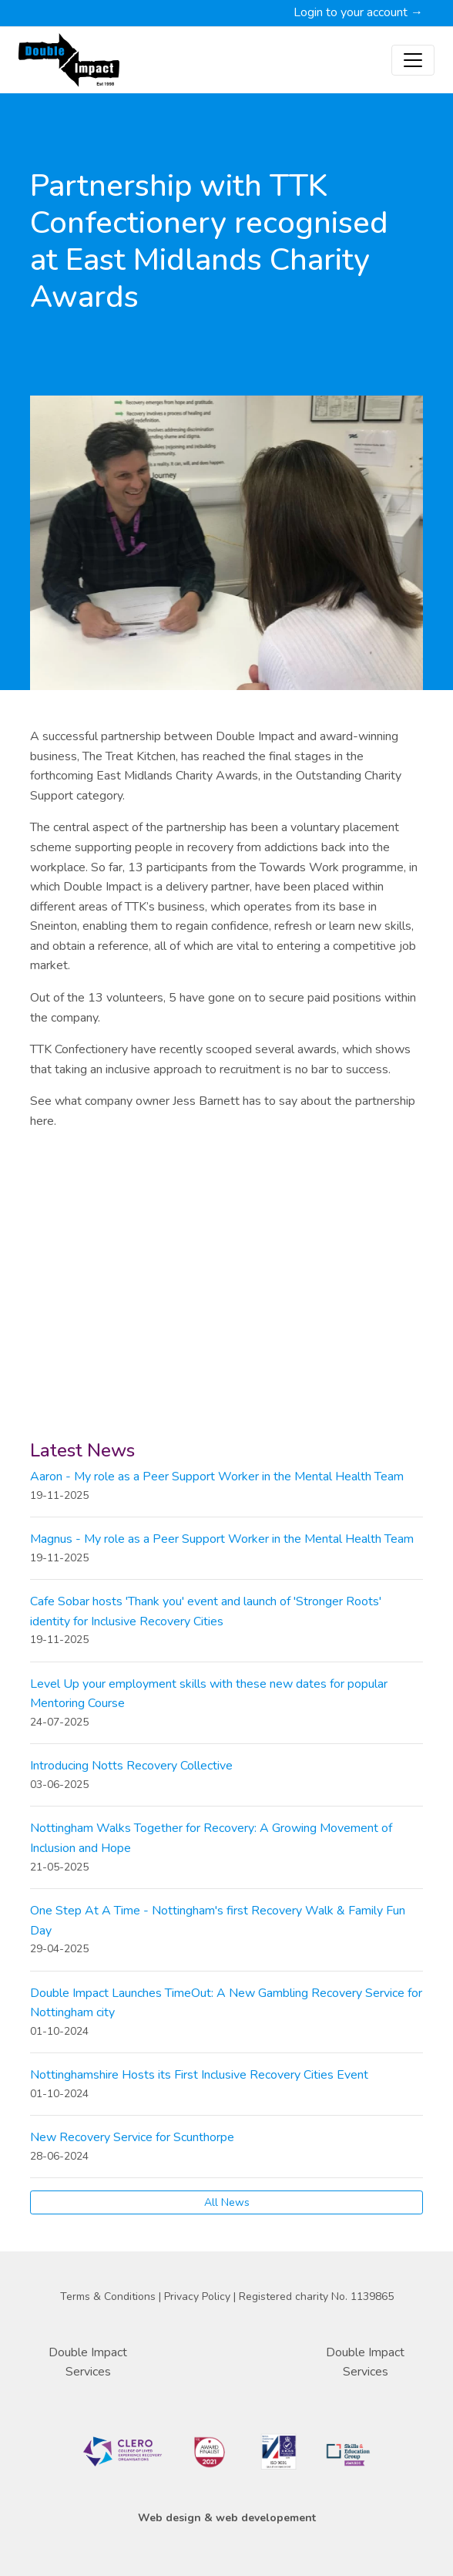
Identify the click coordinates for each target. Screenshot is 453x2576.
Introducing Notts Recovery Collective (131, 1765)
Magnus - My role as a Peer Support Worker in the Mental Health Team (222, 1538)
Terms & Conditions (109, 2296)
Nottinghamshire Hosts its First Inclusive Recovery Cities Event (199, 2074)
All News (227, 2202)
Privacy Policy (198, 2296)
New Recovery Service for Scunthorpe (132, 2137)
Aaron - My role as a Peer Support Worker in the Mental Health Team (217, 1476)
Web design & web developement (227, 2517)
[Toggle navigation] (413, 60)
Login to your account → (358, 12)
